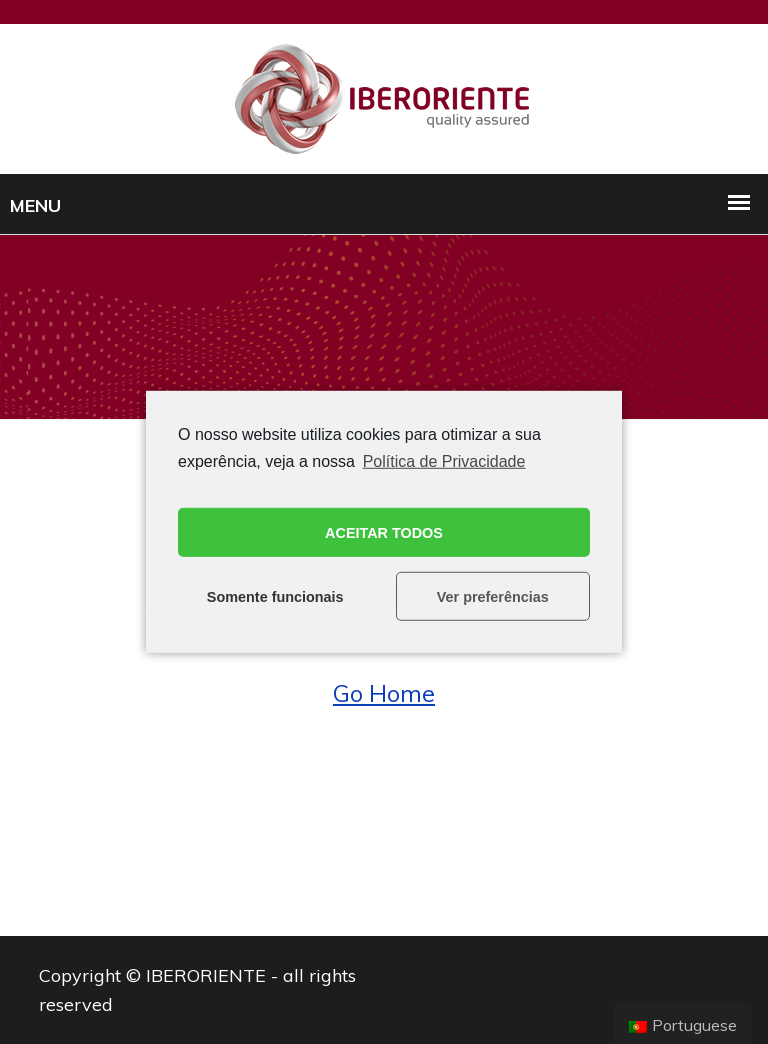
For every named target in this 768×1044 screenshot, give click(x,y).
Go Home (384, 693)
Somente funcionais (275, 597)
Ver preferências (493, 597)
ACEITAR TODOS (384, 533)
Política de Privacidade (444, 461)
